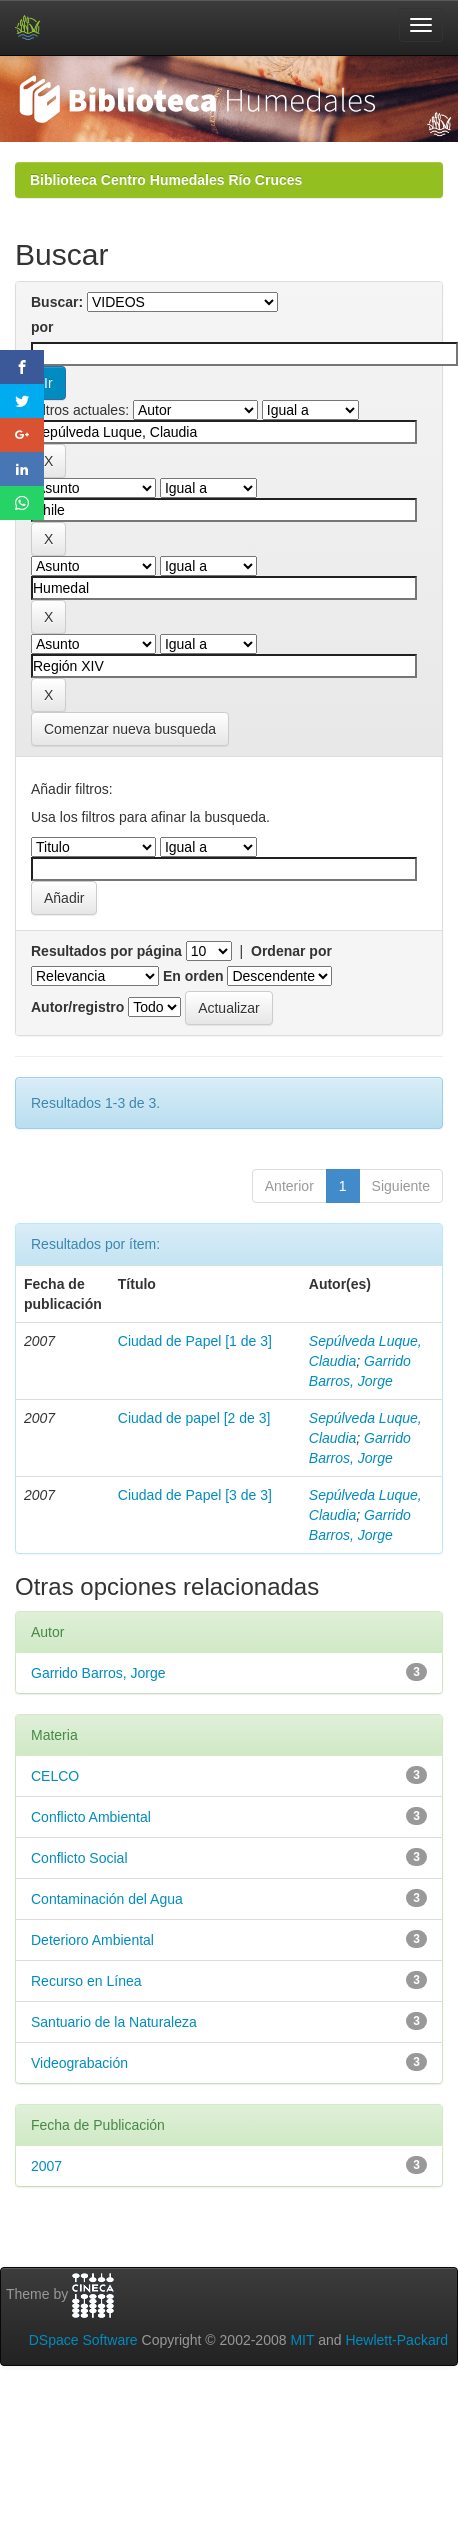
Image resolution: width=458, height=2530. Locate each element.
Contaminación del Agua (107, 1899)
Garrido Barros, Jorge (98, 1673)
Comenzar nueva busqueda (130, 729)
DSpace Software (83, 2340)
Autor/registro (77, 1007)
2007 (46, 2166)
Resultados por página (106, 951)
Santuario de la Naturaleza (114, 2022)
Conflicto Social (79, 1858)
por (42, 327)
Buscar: (57, 302)
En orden (193, 976)
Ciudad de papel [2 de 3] (194, 1418)
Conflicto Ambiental (91, 1817)
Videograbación (79, 2063)
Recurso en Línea (86, 1981)
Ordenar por (291, 951)
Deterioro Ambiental (92, 1940)
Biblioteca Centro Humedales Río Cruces (166, 180)
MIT (302, 2340)
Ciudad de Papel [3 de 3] (195, 1495)
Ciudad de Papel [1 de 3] (195, 1341)
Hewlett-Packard (396, 2340)
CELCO (55, 1776)
